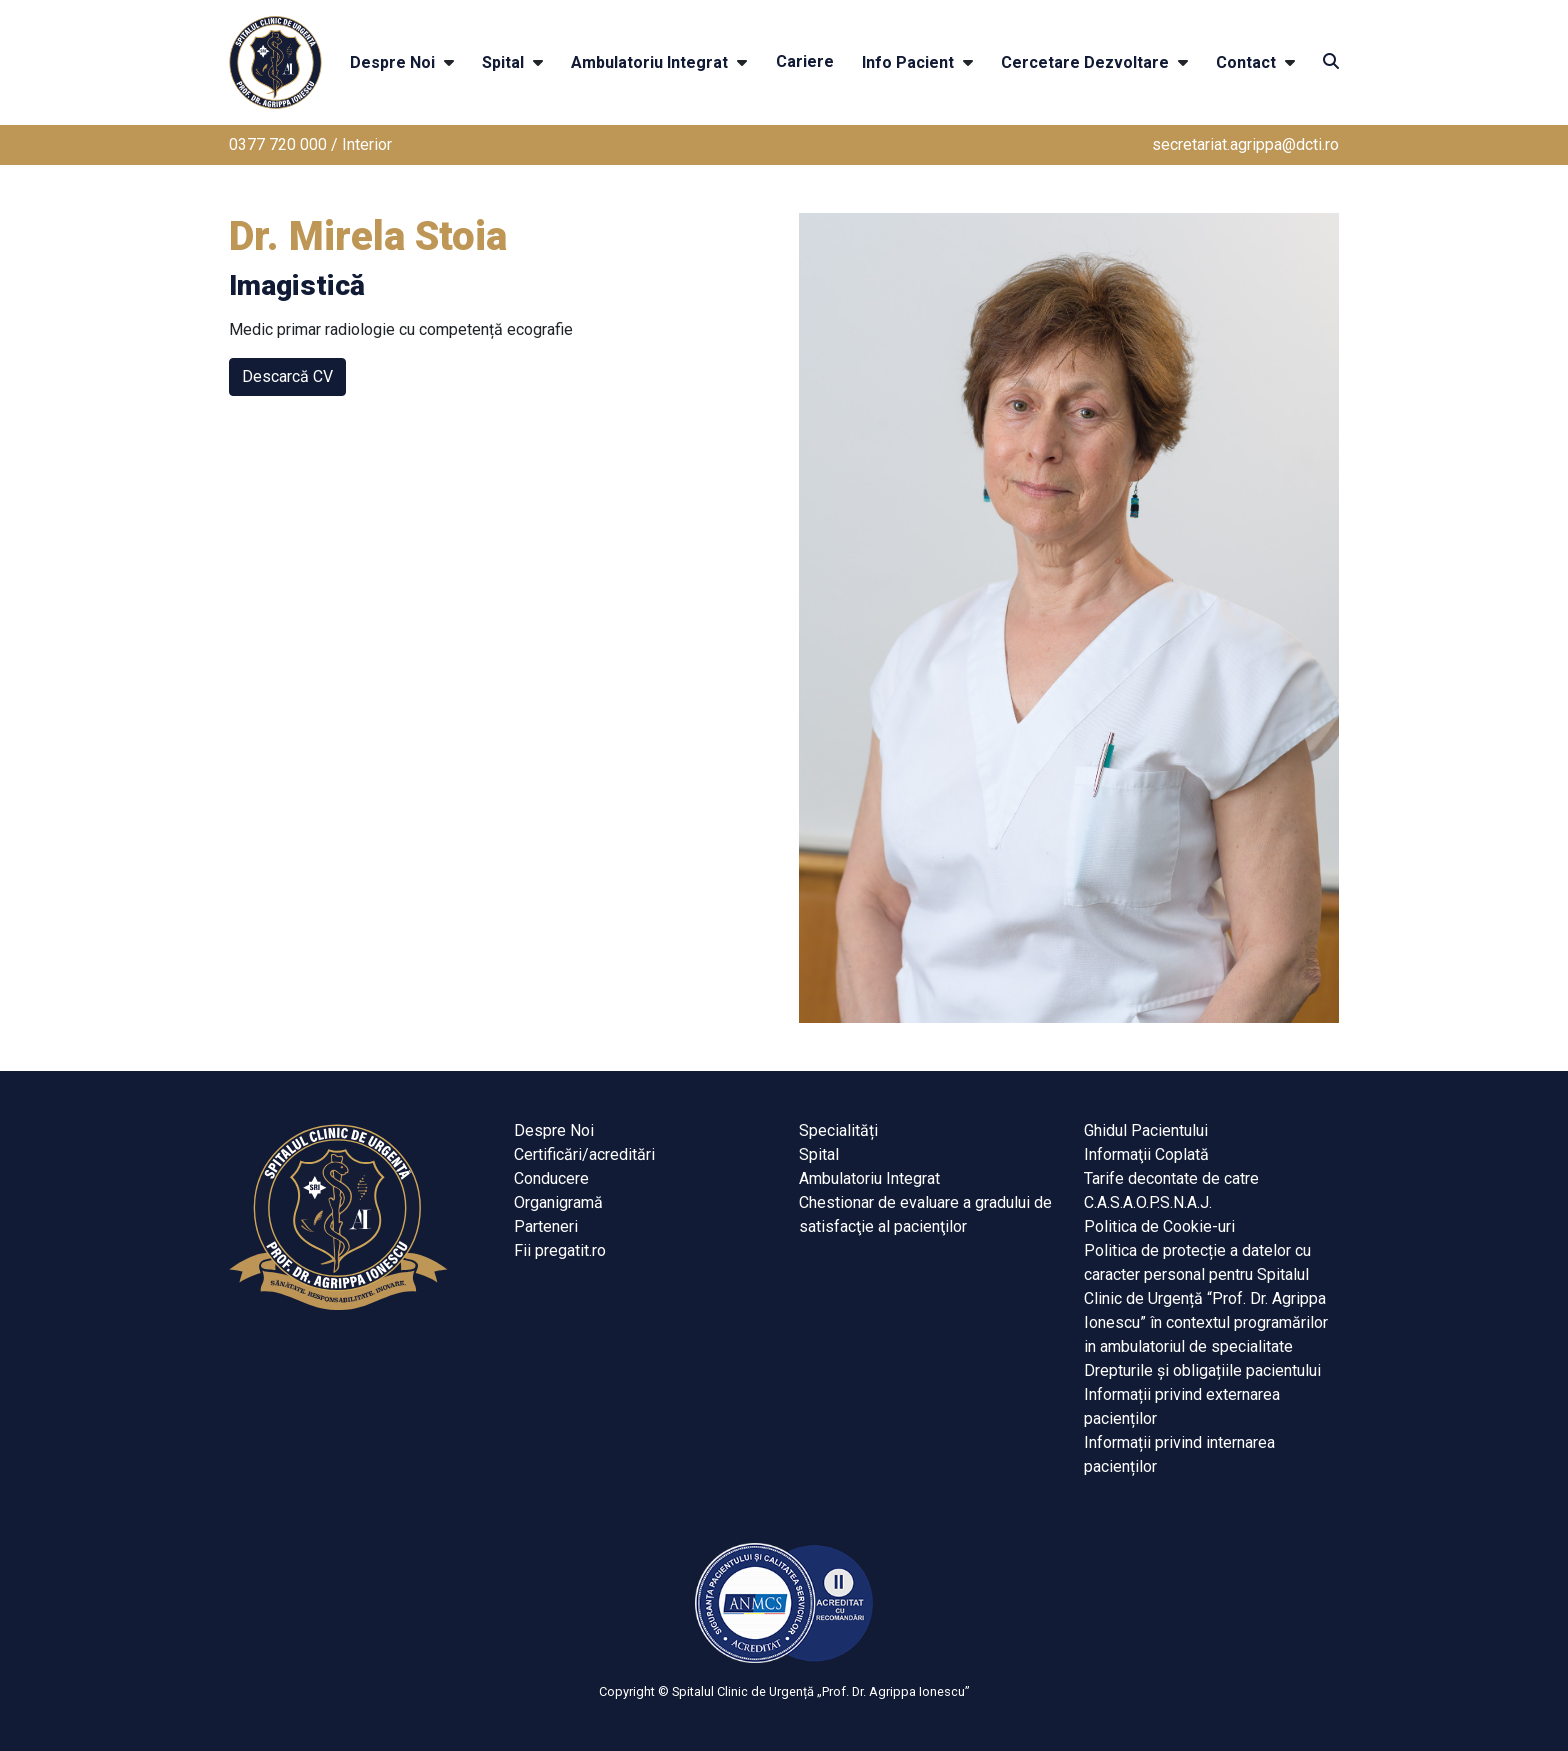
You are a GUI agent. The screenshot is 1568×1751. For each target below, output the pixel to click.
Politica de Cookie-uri (1159, 1226)
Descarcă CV (287, 376)
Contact (1246, 62)
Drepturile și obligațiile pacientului (1202, 1370)
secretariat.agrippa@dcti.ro (1245, 144)
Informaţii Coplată (1146, 1154)
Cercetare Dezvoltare (1085, 62)
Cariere (805, 61)
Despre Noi (392, 62)
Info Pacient (908, 62)
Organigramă (558, 1202)
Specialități (838, 1130)
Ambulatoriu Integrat (649, 62)
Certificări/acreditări (584, 1154)
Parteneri (546, 1226)
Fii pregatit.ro (560, 1250)
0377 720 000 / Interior (310, 144)
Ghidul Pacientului (1146, 1130)
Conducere (551, 1178)
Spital (503, 62)
